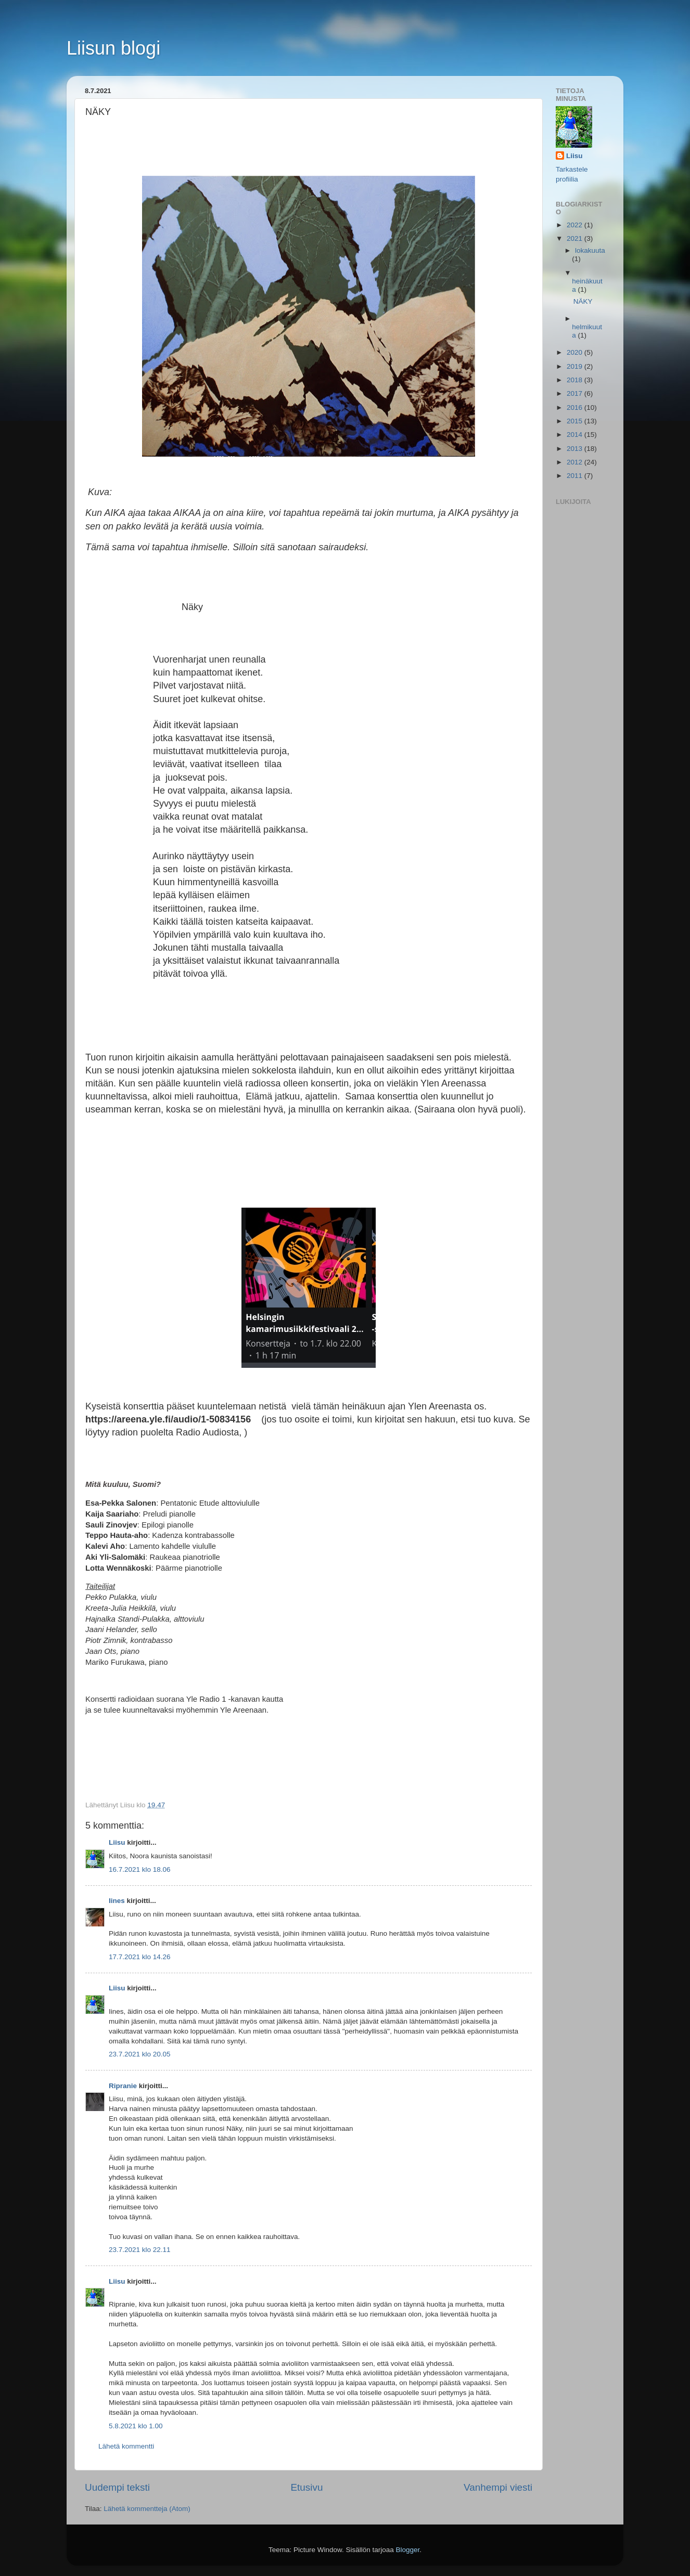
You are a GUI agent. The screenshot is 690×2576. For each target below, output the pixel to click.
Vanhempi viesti (498, 2487)
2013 (575, 448)
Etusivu (307, 2487)
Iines (117, 1901)
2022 (575, 225)
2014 (575, 434)
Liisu (117, 1842)
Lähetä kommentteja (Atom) (147, 2509)
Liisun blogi (113, 48)
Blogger (408, 2550)
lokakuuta (590, 250)
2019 (575, 366)
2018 (575, 380)
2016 (575, 407)
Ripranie (123, 2086)
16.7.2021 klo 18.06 (140, 1869)
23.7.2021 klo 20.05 (140, 2054)
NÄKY (583, 301)
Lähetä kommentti (126, 2446)
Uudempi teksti (117, 2487)
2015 (575, 421)
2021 (575, 238)
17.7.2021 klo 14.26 (140, 1957)
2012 (575, 462)
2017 (575, 393)
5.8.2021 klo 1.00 (136, 2426)
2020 (575, 352)
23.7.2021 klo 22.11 (140, 2250)
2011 (575, 476)
